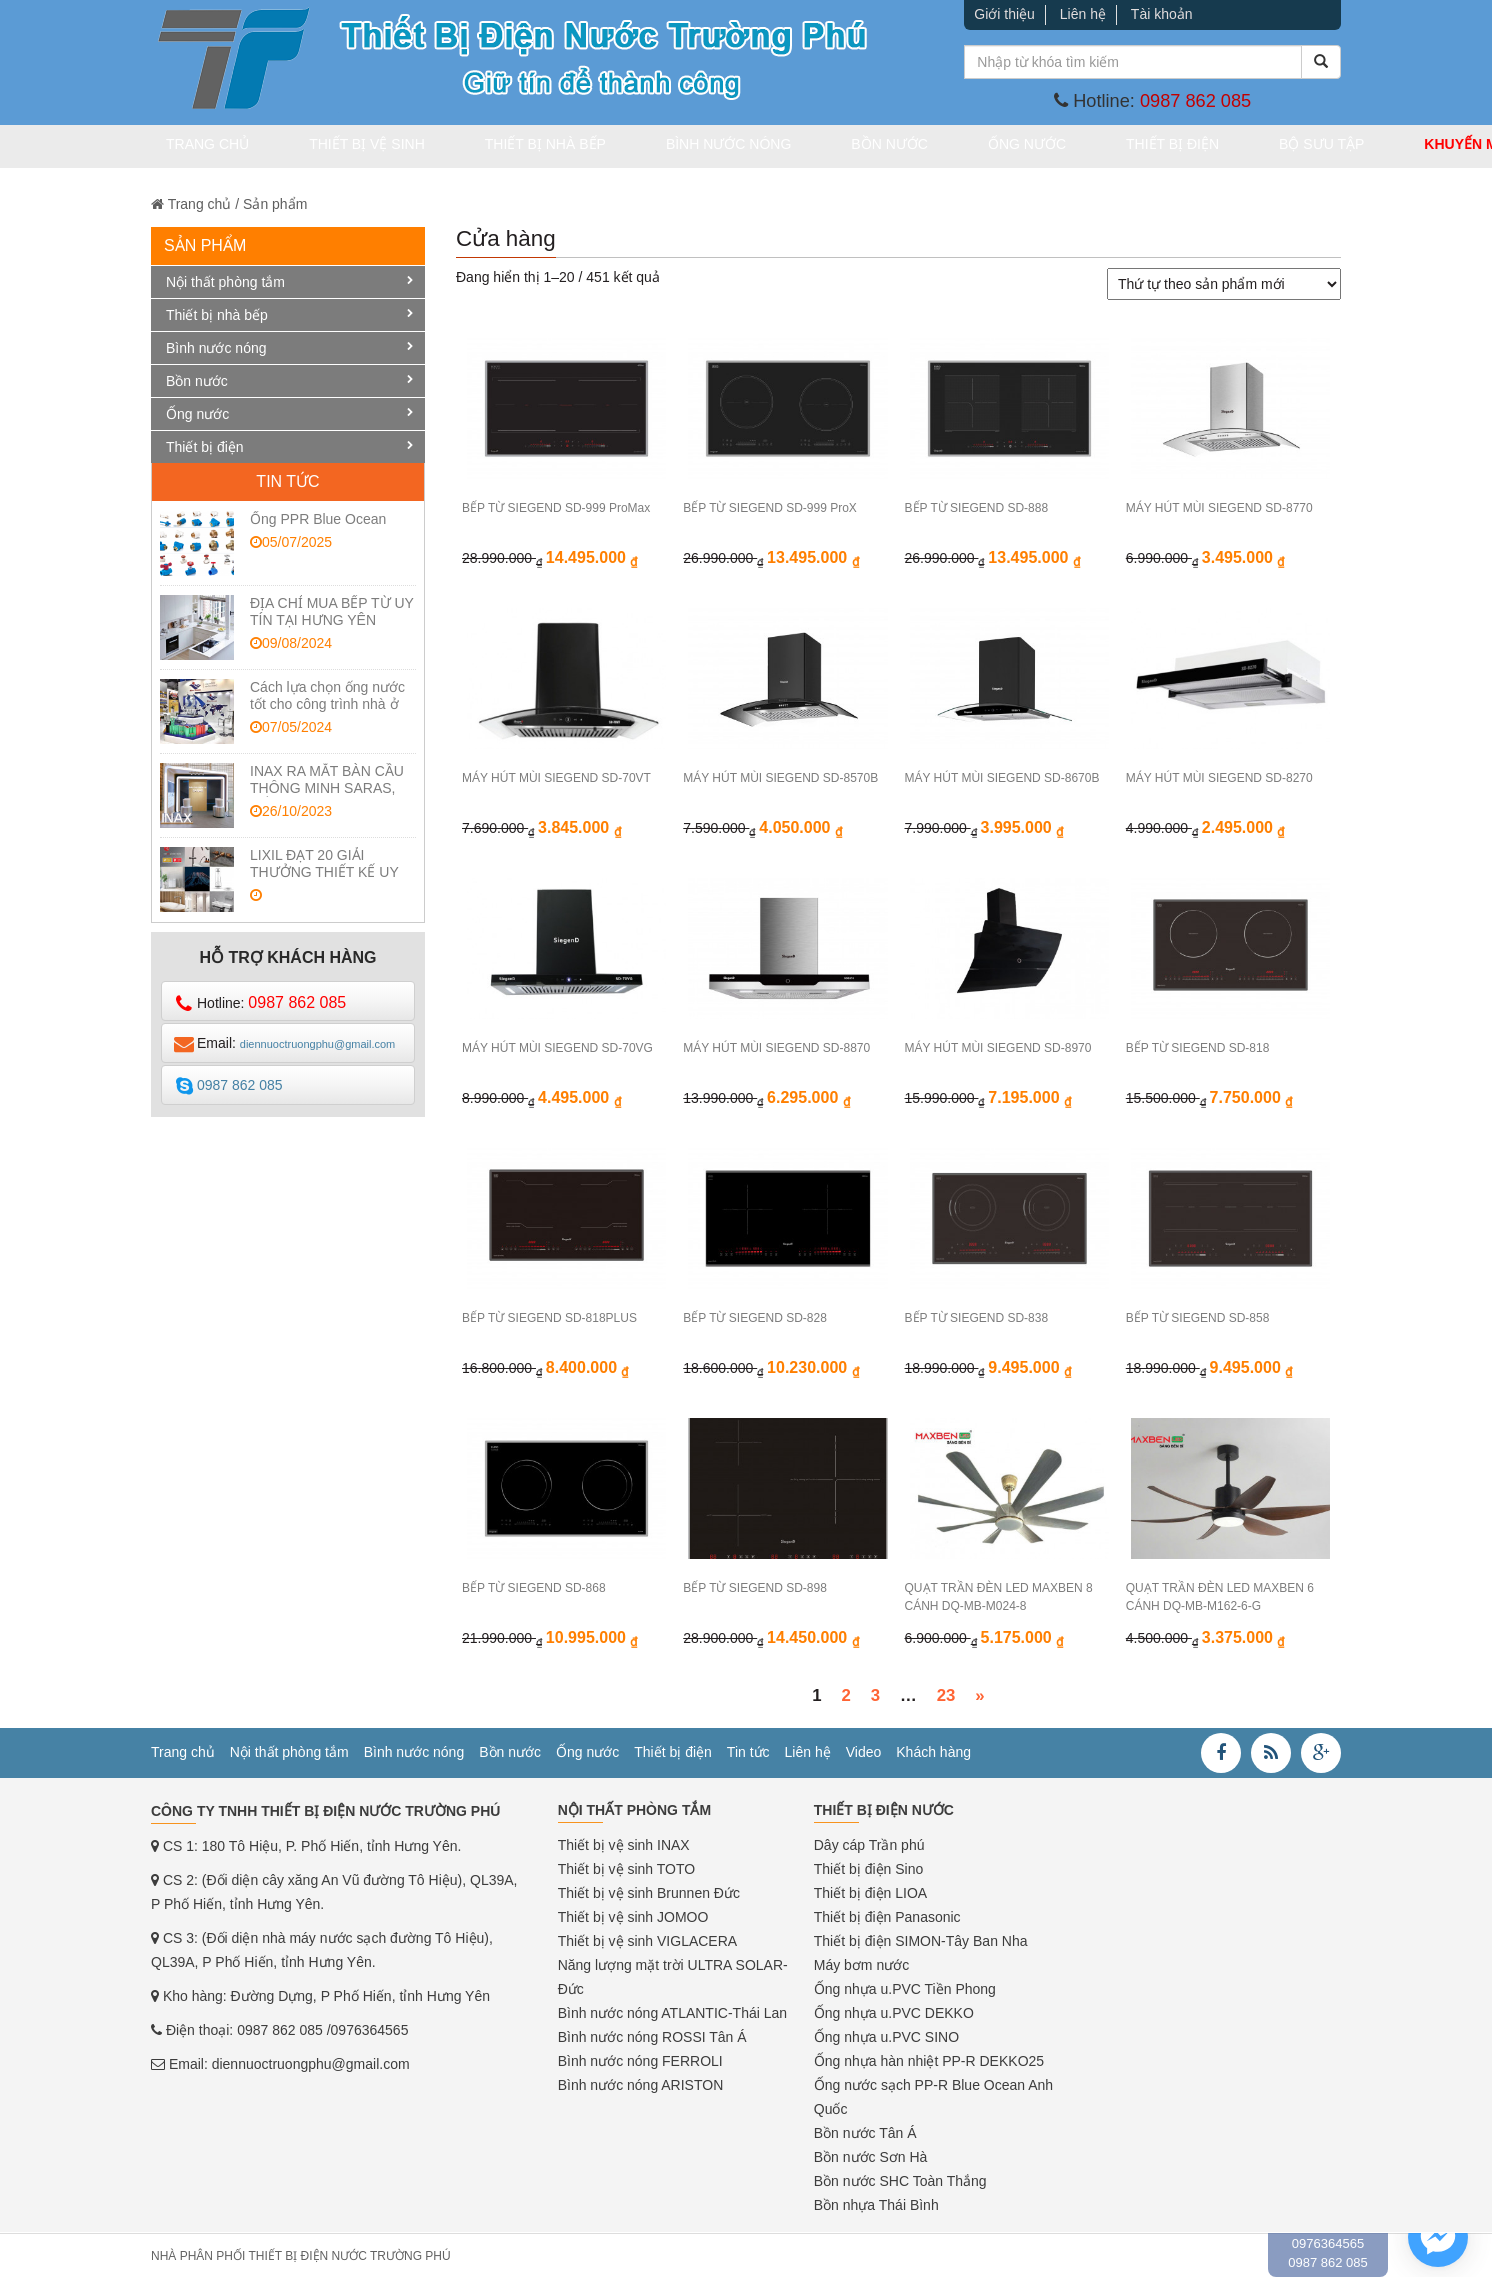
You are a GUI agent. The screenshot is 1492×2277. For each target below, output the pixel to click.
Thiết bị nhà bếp (500, 147)
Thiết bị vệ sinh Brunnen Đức (649, 1892)
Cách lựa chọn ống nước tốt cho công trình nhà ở (327, 694)
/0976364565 (368, 2029)
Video (864, 1751)
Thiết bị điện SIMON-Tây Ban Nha (921, 1940)
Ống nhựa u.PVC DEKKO (894, 2012)
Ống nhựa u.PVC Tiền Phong (905, 1988)
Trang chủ (210, 147)
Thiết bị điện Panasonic (887, 1916)
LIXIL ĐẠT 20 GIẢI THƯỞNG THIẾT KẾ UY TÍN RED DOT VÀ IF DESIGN (324, 879)
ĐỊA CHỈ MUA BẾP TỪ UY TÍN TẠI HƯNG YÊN (332, 610)
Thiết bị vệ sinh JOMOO (633, 1916)
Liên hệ (1083, 14)
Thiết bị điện (1031, 147)
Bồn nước (796, 147)
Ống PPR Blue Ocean (318, 518)
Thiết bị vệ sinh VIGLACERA (648, 1940)
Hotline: (260, 1003)
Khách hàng (933, 1751)
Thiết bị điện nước (884, 1809)
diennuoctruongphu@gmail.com (311, 2063)
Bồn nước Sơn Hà (871, 2156)
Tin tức (748, 1751)
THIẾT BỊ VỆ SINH (346, 147)
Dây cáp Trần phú (869, 1844)
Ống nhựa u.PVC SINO (886, 2036)
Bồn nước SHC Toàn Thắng (900, 2180)
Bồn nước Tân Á (865, 2132)
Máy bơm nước (861, 1964)
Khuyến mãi (1279, 147)
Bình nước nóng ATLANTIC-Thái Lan (672, 2012)
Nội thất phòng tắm (225, 281)
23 (946, 1694)
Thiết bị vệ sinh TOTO (627, 1868)
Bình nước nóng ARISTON (641, 2084)
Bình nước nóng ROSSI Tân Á (652, 2036)
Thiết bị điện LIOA (870, 1892)
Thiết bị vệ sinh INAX (624, 1844)
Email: (284, 1043)
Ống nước (910, 147)
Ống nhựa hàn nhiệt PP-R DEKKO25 (929, 2060)
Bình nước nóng (659, 147)
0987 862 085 (1195, 101)
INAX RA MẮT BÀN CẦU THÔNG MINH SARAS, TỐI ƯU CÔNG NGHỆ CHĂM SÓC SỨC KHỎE (327, 795)
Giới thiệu (1004, 14)
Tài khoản (1162, 14)
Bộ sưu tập (1156, 147)
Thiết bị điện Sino (869, 1868)
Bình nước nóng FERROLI (640, 2060)
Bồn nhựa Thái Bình (876, 2204)
